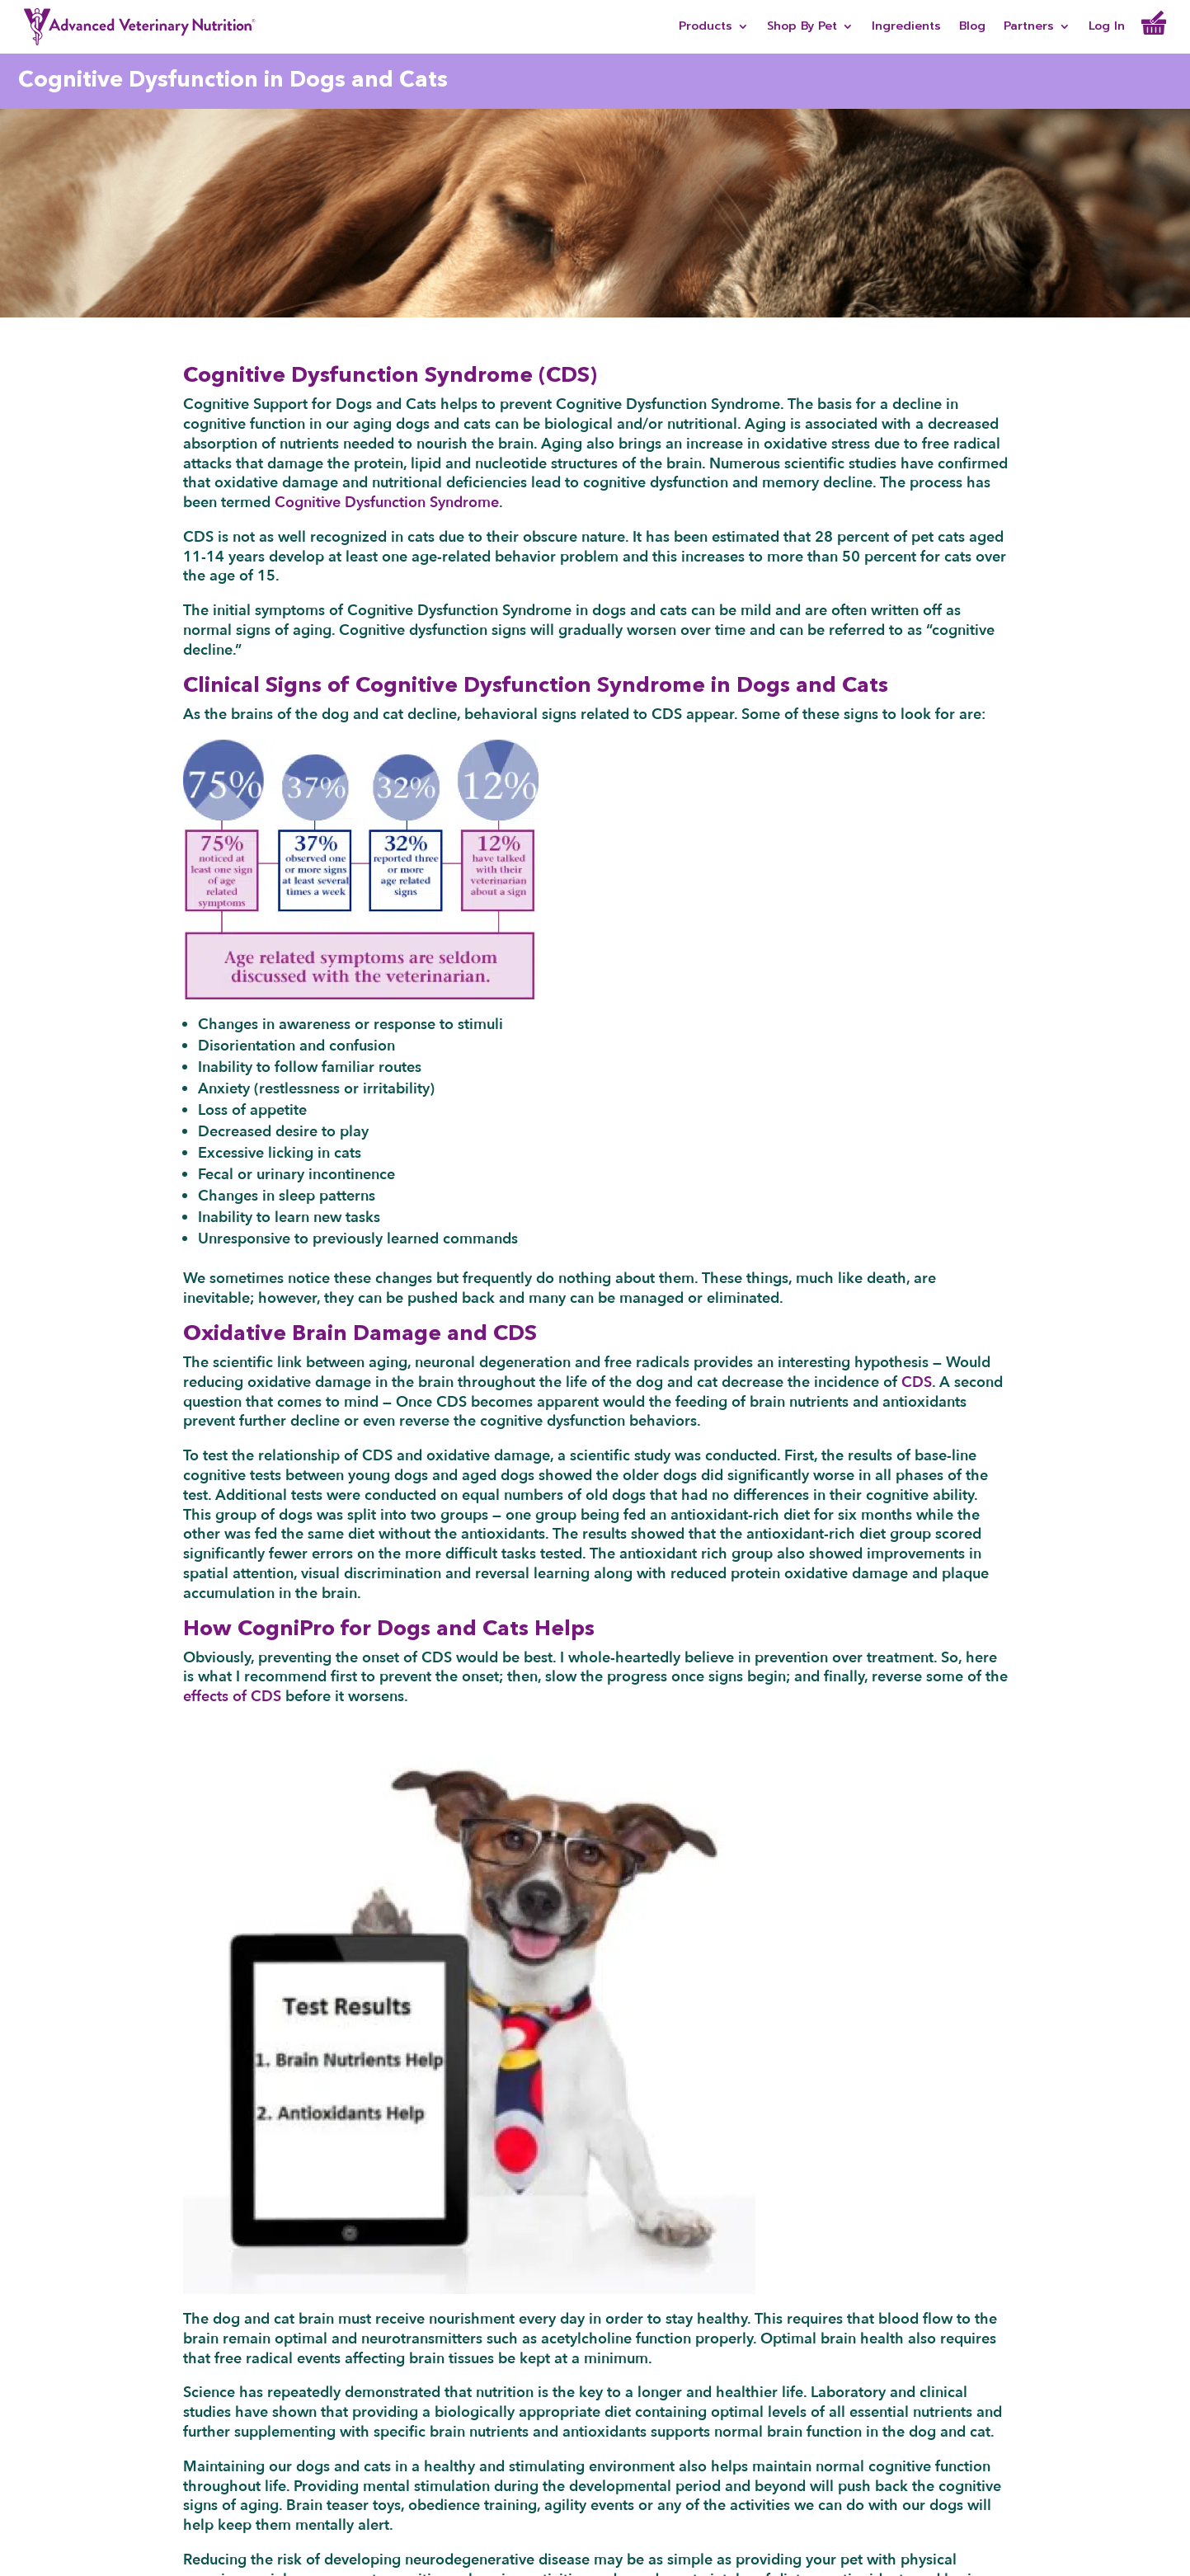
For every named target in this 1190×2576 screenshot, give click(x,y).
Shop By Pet (802, 28)
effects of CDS (232, 1696)
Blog (972, 28)
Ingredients (906, 28)
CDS (916, 1382)
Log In (1107, 28)
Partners (1029, 28)
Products (705, 28)
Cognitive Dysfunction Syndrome (387, 502)
